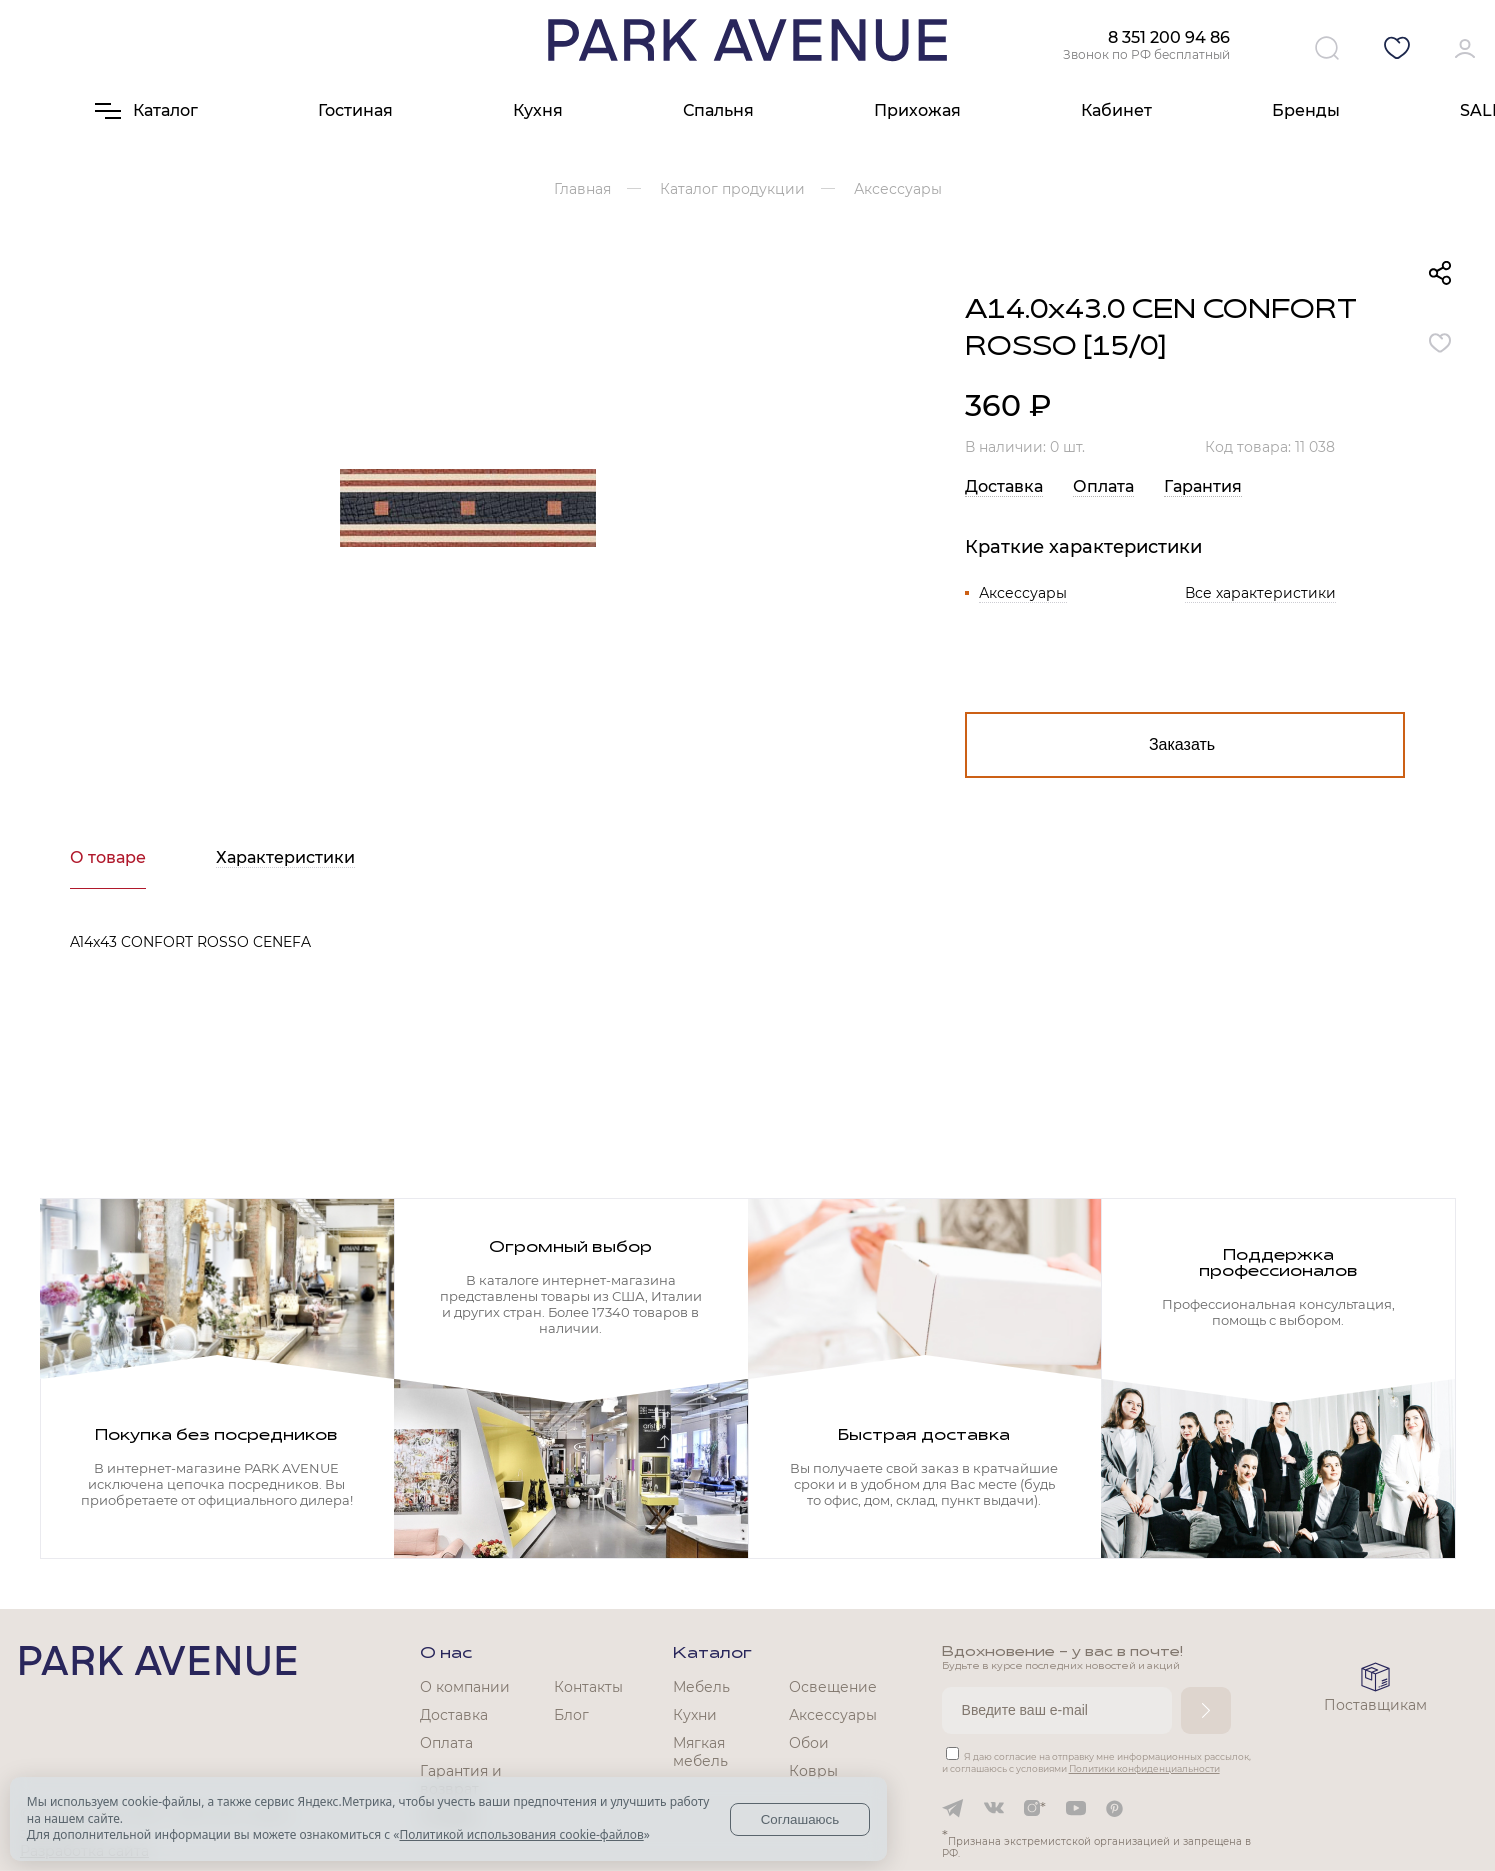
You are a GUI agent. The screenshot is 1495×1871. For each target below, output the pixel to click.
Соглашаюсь (800, 1819)
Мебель (701, 1687)
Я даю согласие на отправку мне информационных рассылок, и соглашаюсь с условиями (1096, 1762)
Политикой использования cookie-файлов (521, 1834)
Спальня (718, 110)
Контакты (588, 1687)
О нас (446, 1654)
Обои (809, 1743)
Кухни (695, 1715)
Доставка (1004, 486)
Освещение (833, 1687)
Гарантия (1203, 486)
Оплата (1103, 486)
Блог (571, 1715)
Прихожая (917, 110)
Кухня (538, 110)
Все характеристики (1260, 593)
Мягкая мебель (700, 1752)
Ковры (813, 1771)
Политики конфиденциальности (1144, 1768)
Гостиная (355, 110)
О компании (465, 1687)
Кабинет (1116, 110)
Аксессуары (1023, 593)
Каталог (712, 1654)
